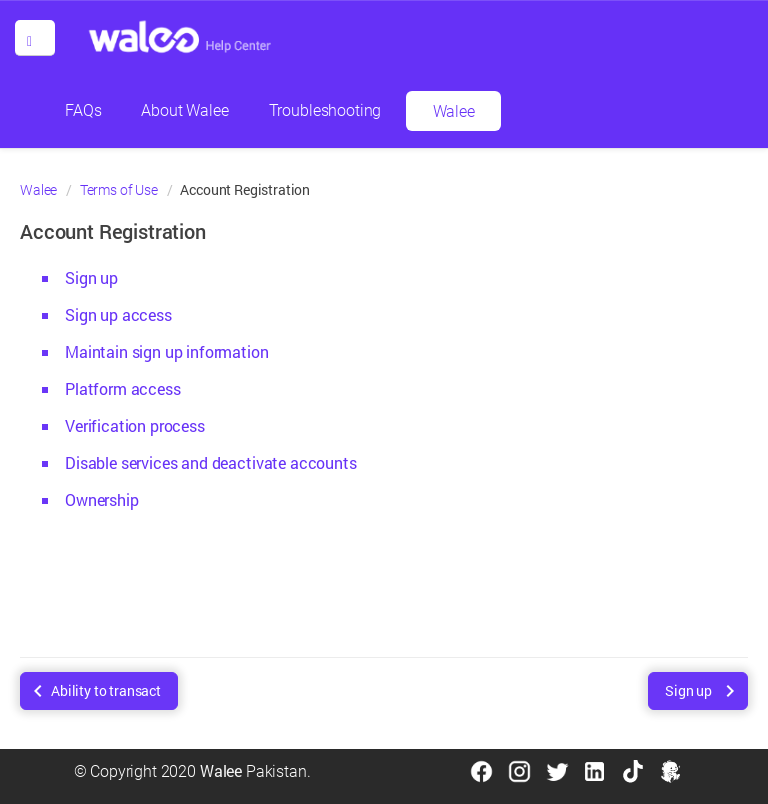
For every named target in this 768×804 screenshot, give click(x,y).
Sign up (91, 277)
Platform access (123, 388)
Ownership (102, 499)
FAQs (83, 110)
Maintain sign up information (167, 351)
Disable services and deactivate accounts (211, 462)
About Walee (184, 110)
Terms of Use (119, 190)
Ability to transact (106, 690)
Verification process (135, 425)
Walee (454, 111)
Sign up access (118, 314)
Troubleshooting (325, 110)
